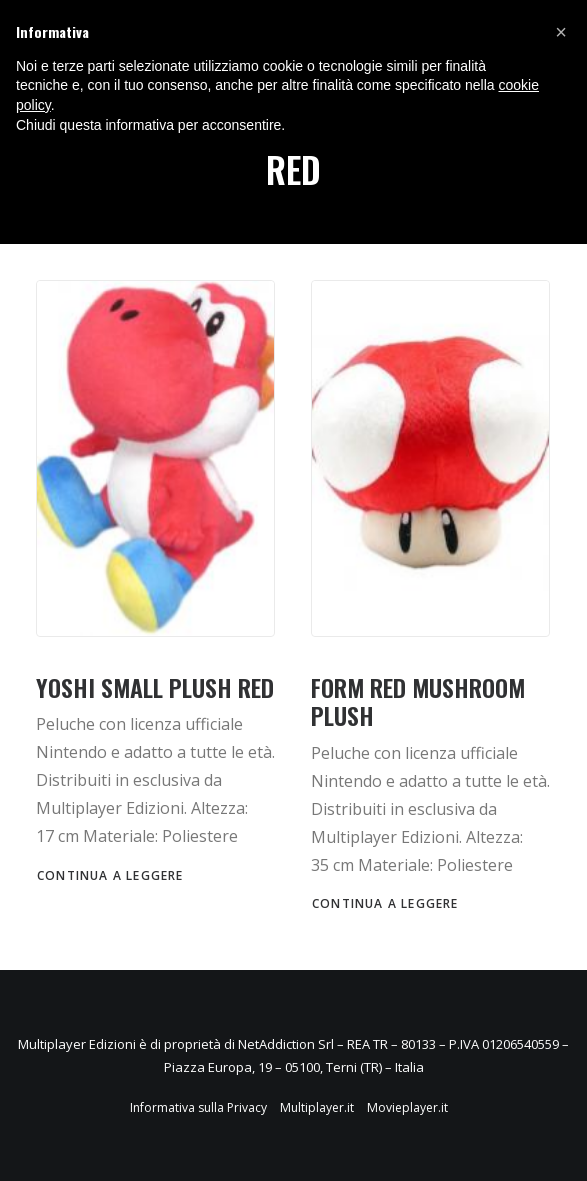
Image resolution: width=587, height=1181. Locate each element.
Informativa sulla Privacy (198, 1107)
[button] (561, 32)
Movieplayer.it (407, 1107)
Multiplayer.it (317, 1107)
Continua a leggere (110, 875)
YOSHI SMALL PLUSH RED (155, 687)
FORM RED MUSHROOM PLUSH (418, 701)
